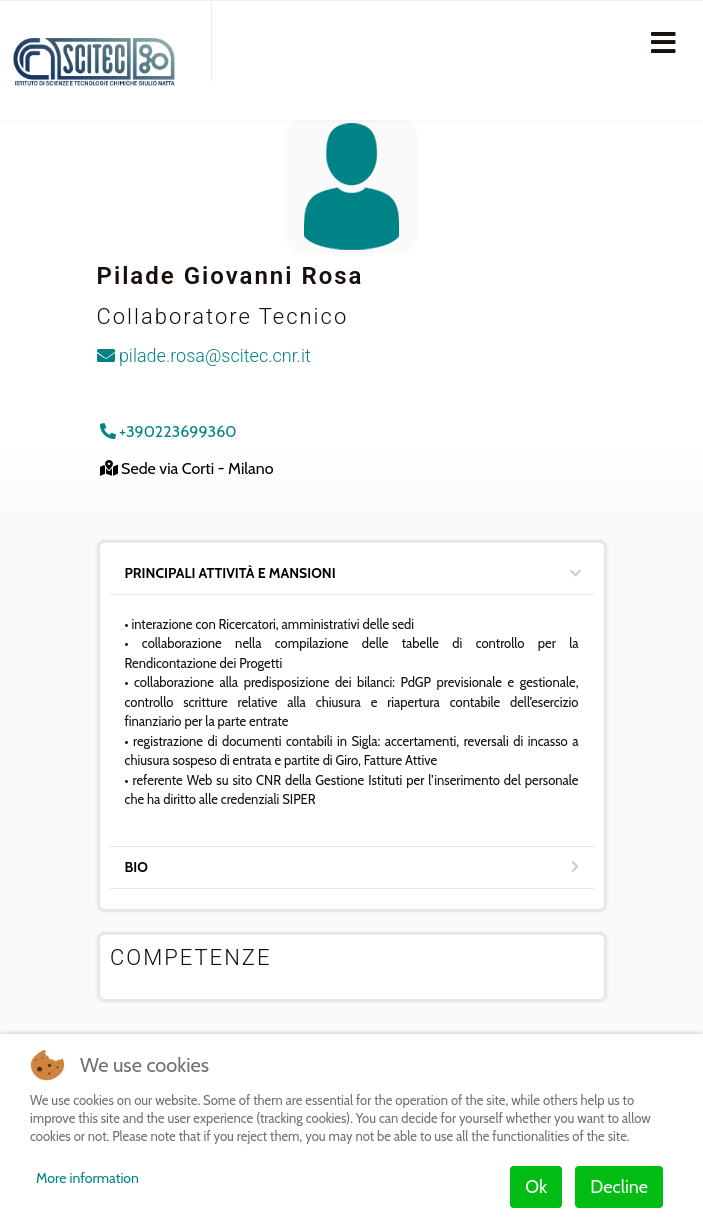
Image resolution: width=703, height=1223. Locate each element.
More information (87, 1178)
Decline (619, 1187)
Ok (536, 1187)
